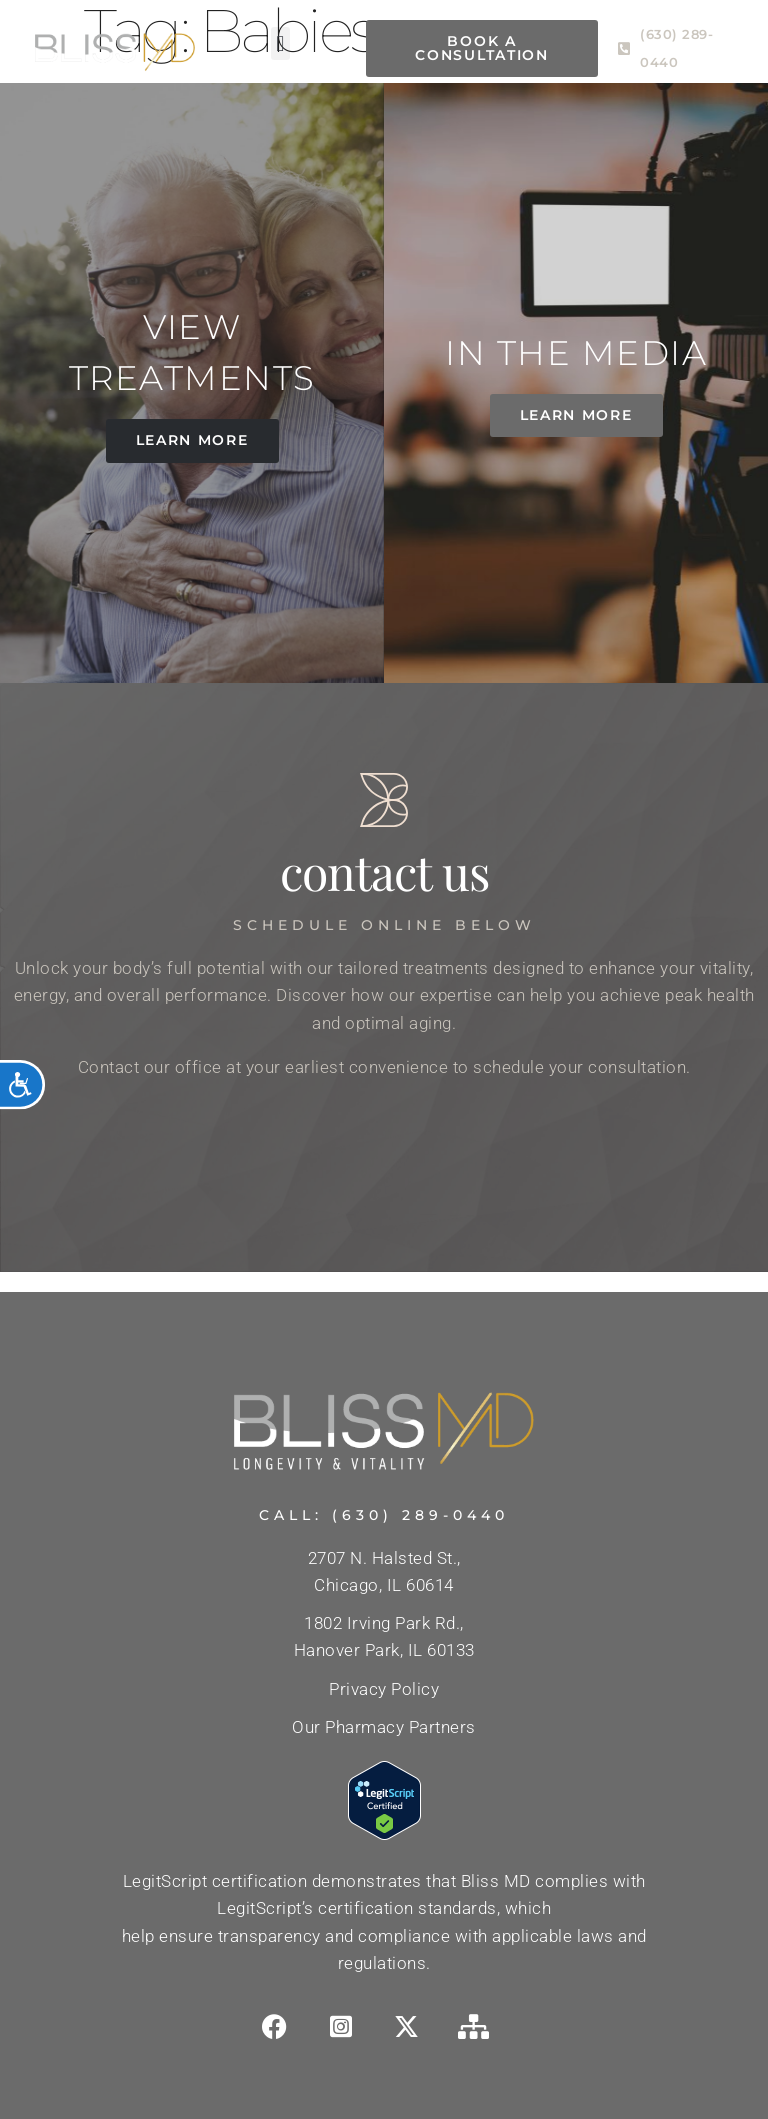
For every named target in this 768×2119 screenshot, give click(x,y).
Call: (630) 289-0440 (384, 1515)
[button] (281, 43)
